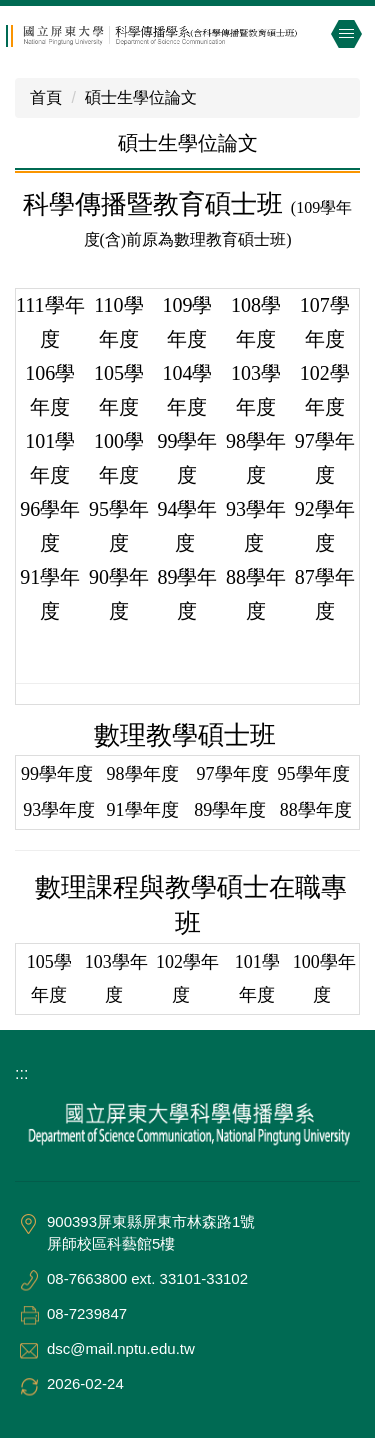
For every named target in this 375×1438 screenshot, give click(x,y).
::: (21, 1073)
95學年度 (316, 774)
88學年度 (316, 810)
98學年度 (145, 774)
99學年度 (59, 774)
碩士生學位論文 (141, 97)
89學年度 (230, 810)
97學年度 (230, 774)
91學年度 (145, 810)
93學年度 (59, 810)
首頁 (46, 97)
